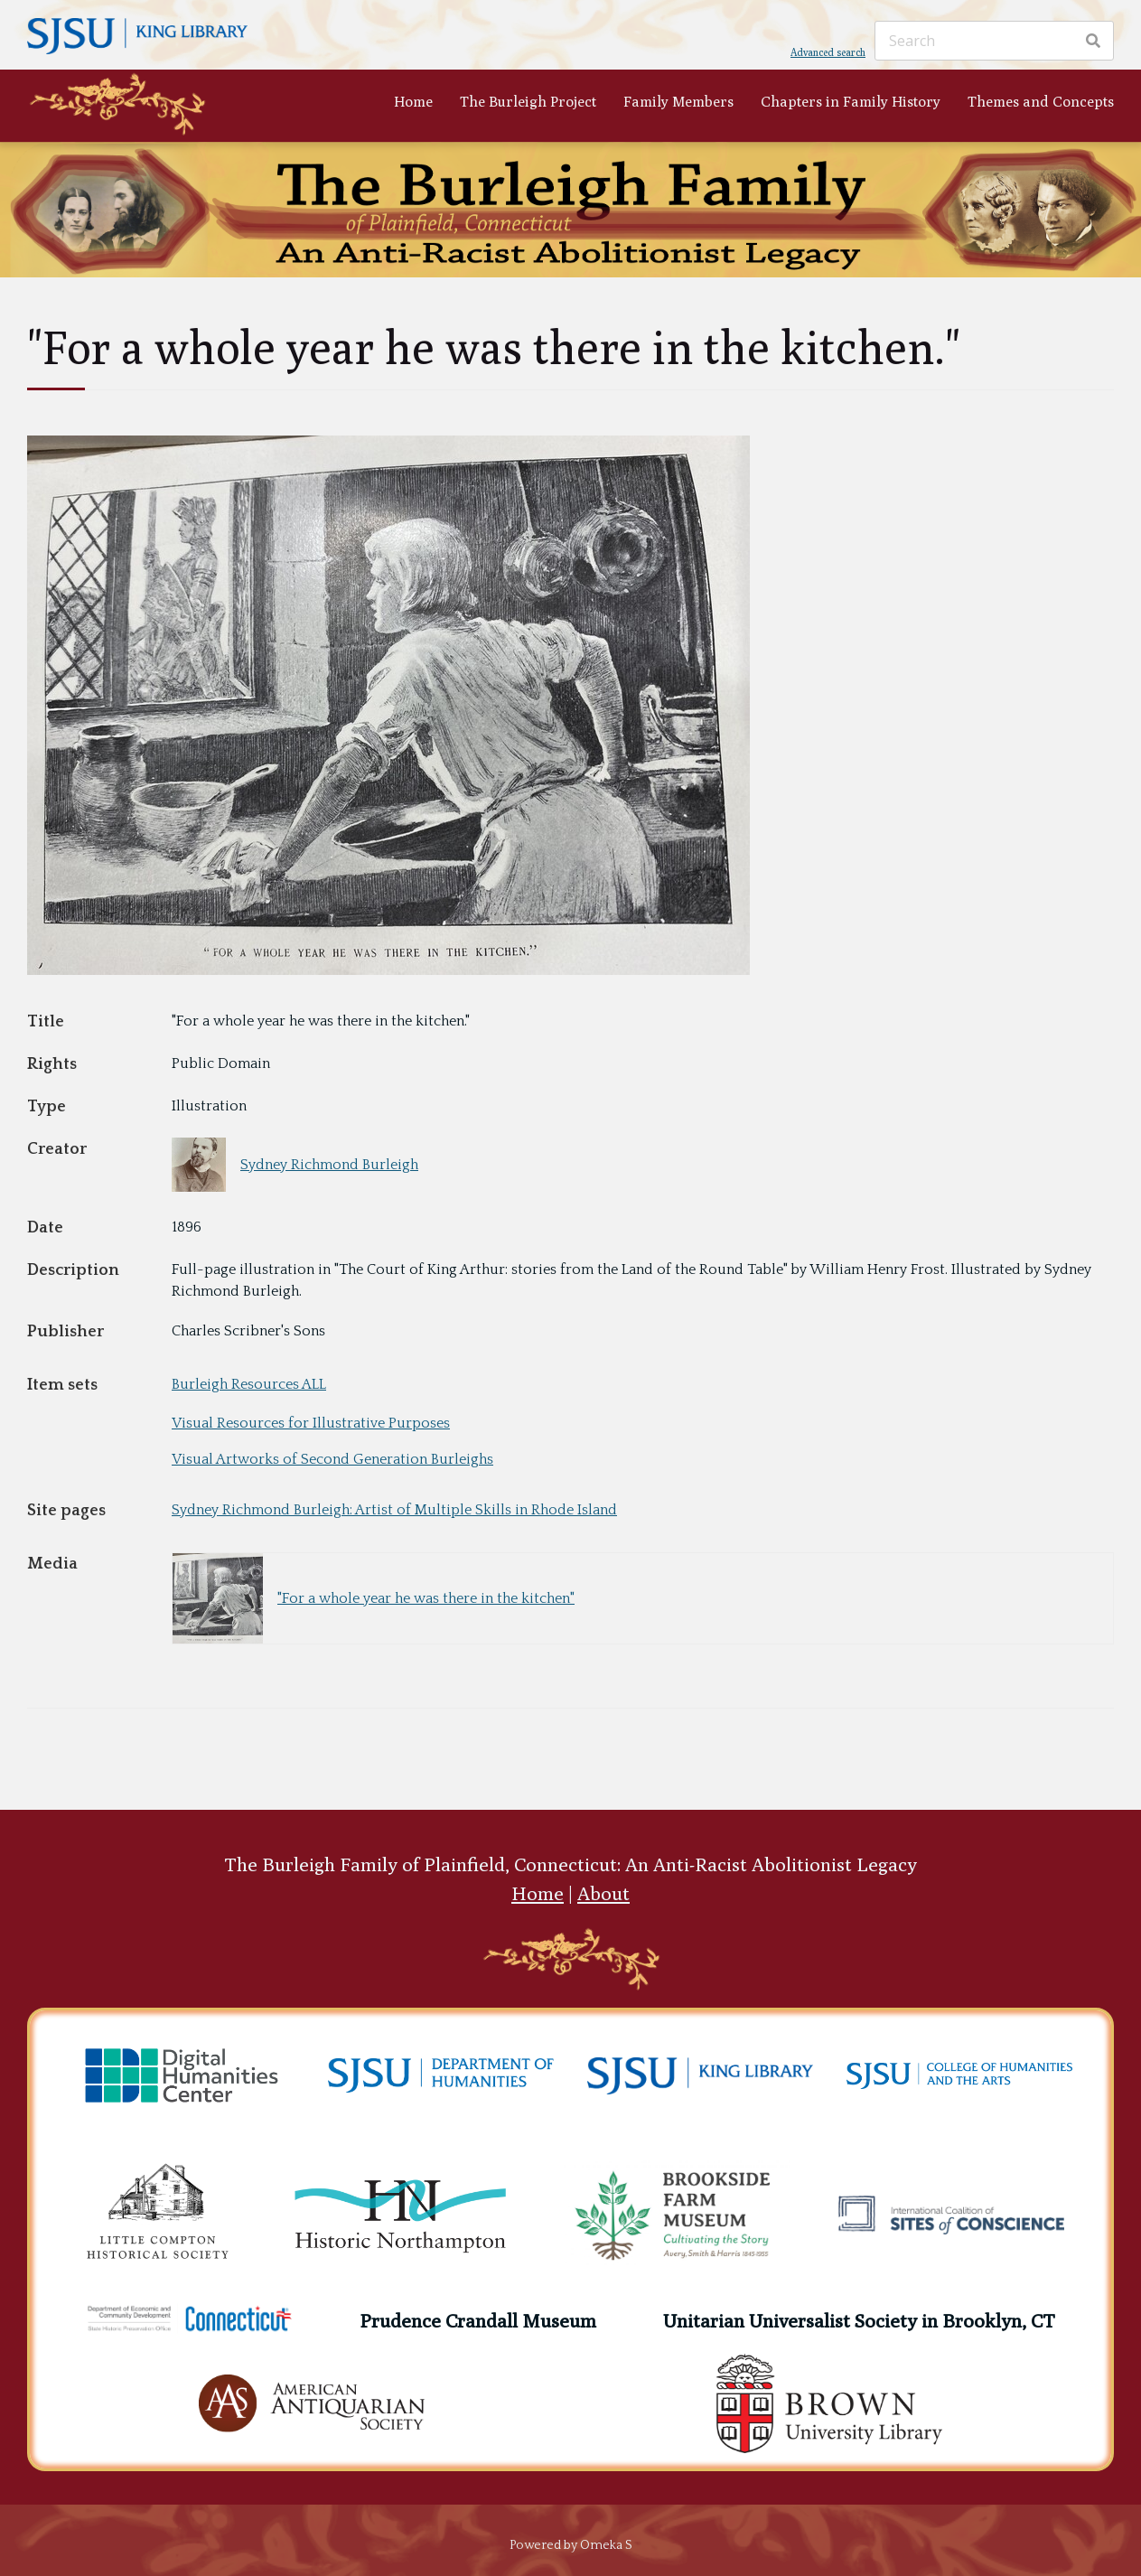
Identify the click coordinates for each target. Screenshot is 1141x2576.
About (603, 1893)
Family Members (678, 101)
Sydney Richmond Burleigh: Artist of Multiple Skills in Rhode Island (394, 1510)
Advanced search (827, 52)
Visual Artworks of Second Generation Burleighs (332, 1459)
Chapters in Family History (850, 101)
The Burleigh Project (528, 101)
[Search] (994, 41)
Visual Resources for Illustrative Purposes (311, 1423)
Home (413, 101)
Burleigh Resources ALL (249, 1384)
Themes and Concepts (1041, 101)
